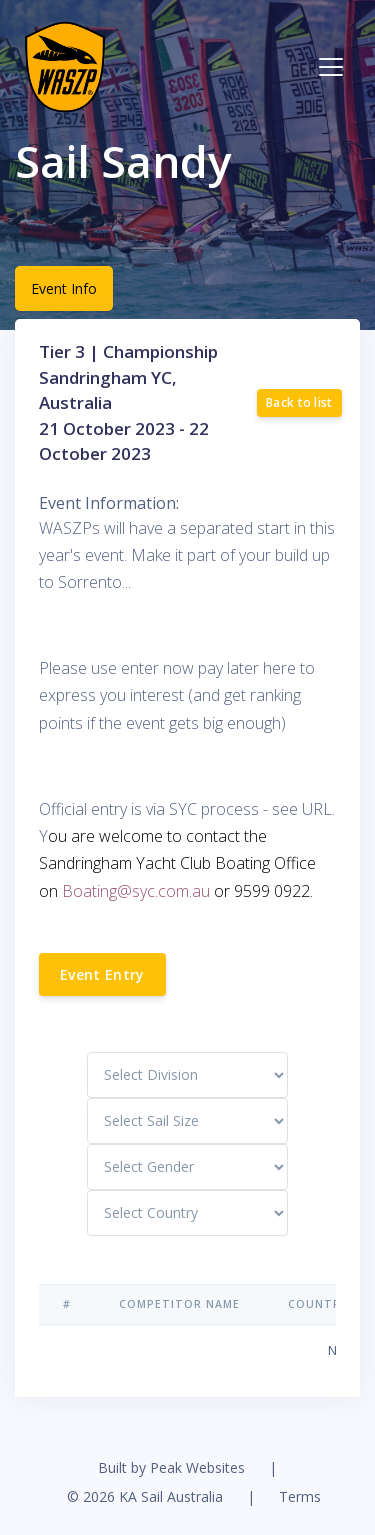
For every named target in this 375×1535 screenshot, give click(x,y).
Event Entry (102, 974)
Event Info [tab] (64, 288)
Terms (300, 1496)
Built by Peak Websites (171, 1467)
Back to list (299, 402)
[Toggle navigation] (331, 67)
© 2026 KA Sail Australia (145, 1496)
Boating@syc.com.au (136, 891)
